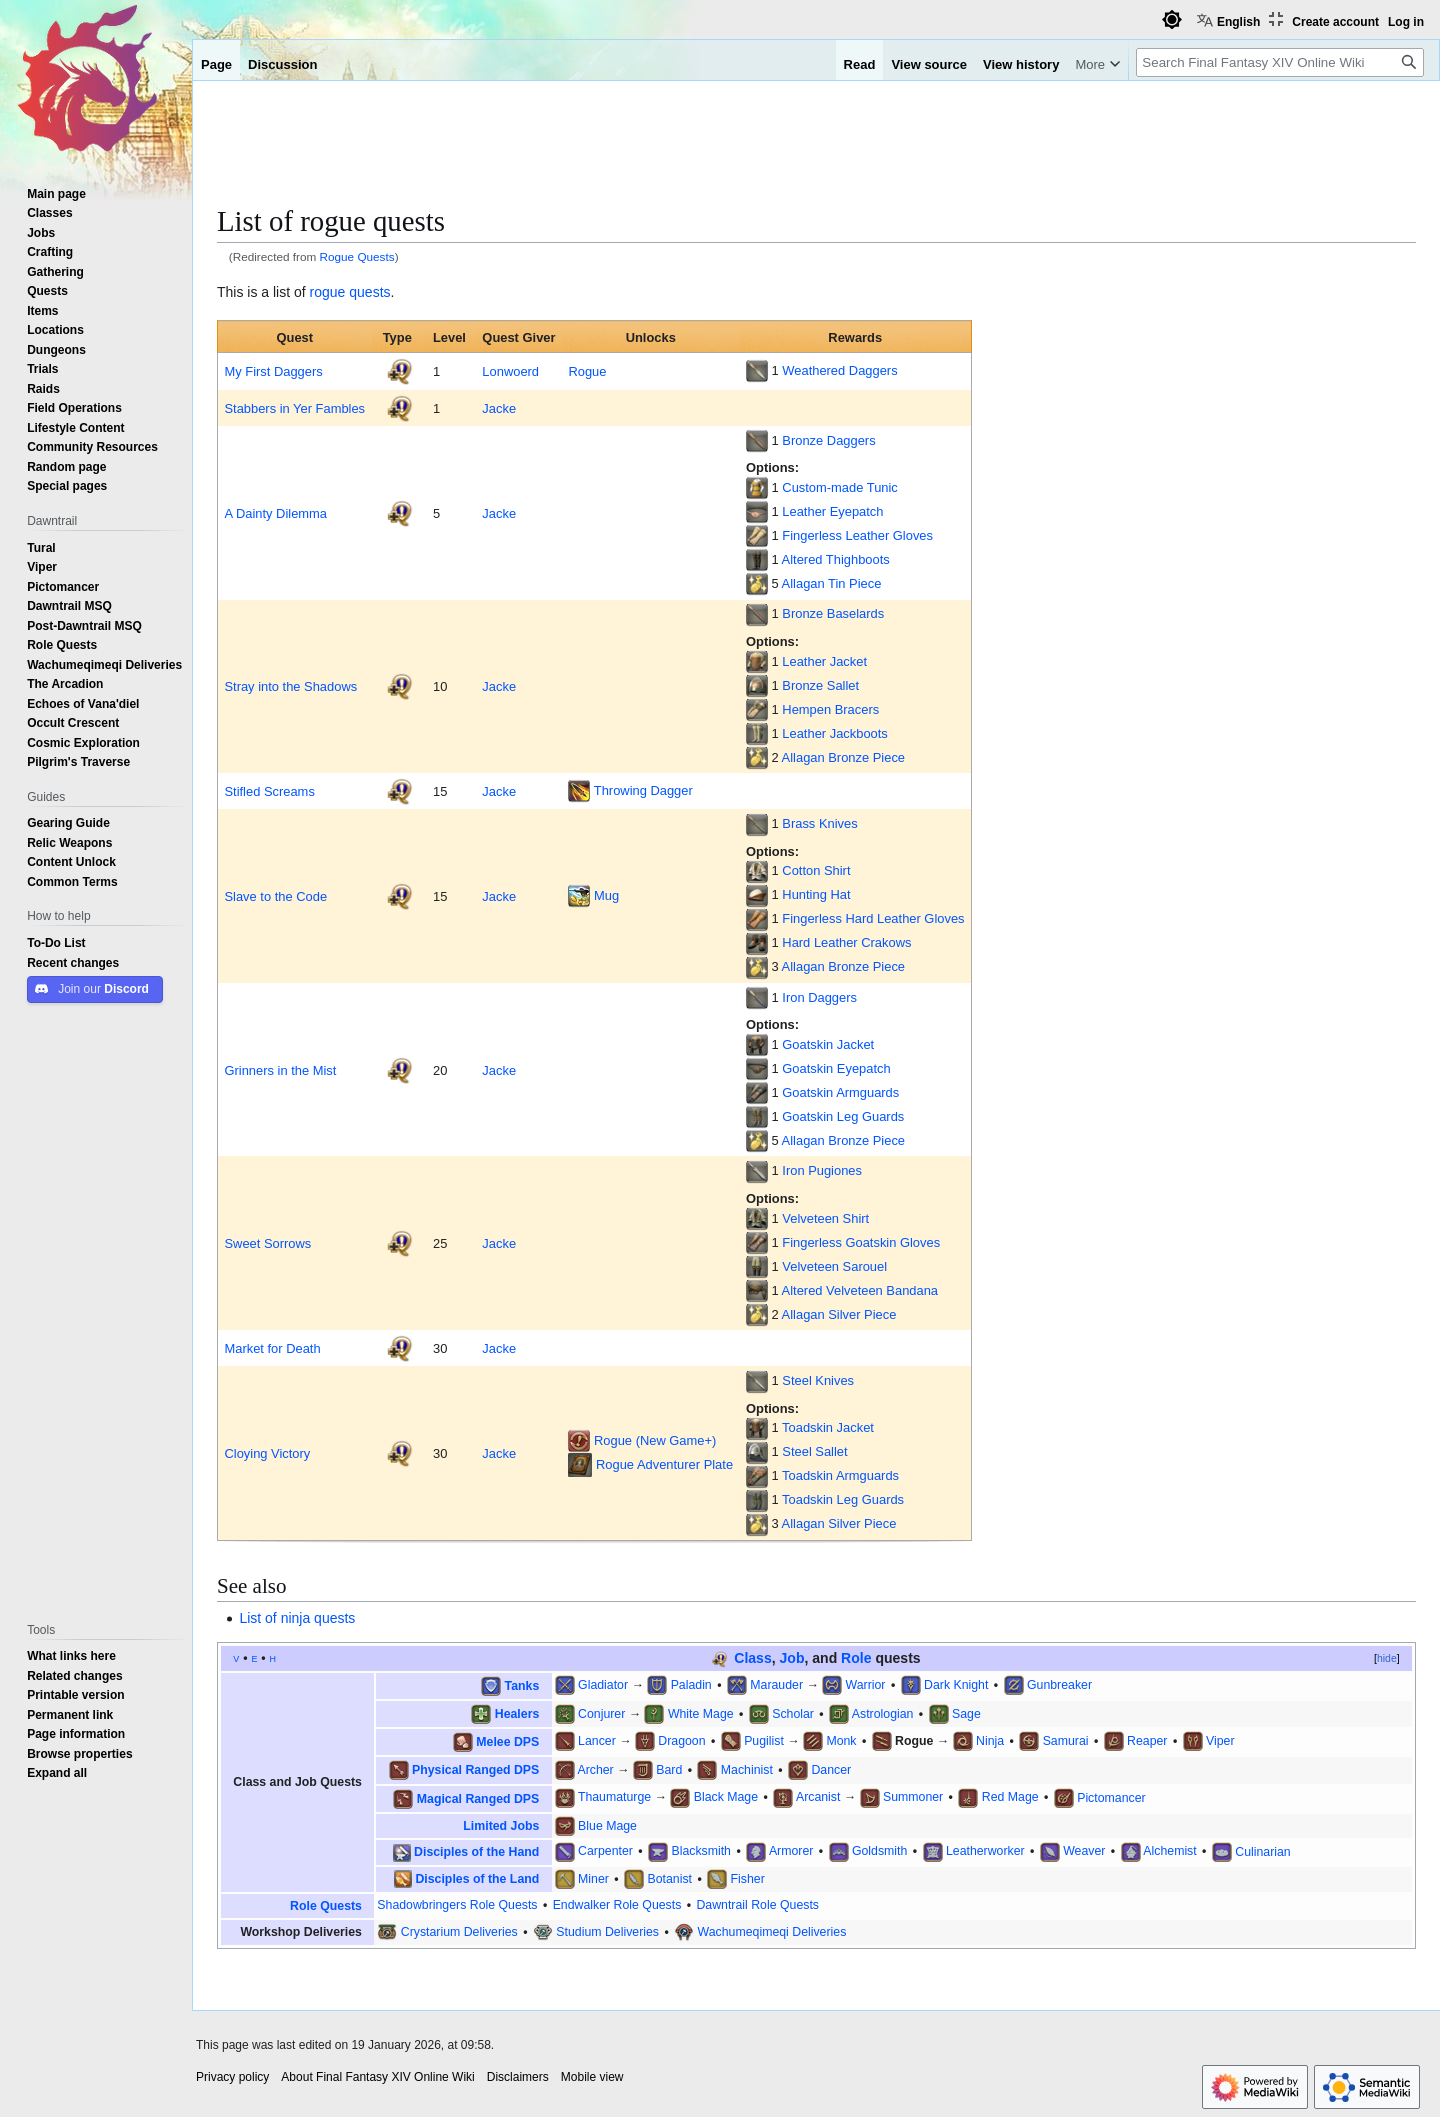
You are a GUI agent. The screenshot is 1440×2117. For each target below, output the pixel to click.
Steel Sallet (814, 1451)
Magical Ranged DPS (478, 1797)
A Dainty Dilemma (275, 513)
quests (369, 292)
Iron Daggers (819, 997)
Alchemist (1169, 1850)
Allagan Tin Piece (832, 583)
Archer (595, 1769)
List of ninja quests (297, 1618)
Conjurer (601, 1713)
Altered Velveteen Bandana (860, 1290)
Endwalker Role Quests (617, 1904)
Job (792, 1658)
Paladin (691, 1684)
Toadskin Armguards (840, 1475)
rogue (328, 292)
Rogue (587, 371)
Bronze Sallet (820, 685)
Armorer (791, 1850)
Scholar (793, 1713)
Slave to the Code (275, 896)
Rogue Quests (357, 256)
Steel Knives (818, 1380)
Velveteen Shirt (825, 1218)
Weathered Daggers (839, 370)
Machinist (747, 1769)
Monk (841, 1740)
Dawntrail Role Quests (757, 1904)
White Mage (701, 1713)
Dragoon (681, 1740)
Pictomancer (1111, 1796)
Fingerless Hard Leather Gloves (873, 918)
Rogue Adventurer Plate (664, 1464)
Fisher (748, 1878)
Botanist (669, 1878)
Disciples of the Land (477, 1878)
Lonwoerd (510, 371)
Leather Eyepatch (832, 511)
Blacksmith (701, 1850)
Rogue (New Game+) (655, 1440)
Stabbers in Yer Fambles (294, 408)
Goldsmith (879, 1850)
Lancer (597, 1740)
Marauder (776, 1684)
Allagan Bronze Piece (843, 757)
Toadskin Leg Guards (843, 1499)
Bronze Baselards (833, 613)
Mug (606, 895)
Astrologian (883, 1713)
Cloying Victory (267, 1453)
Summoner (913, 1796)
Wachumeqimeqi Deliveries (772, 1931)
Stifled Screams (269, 791)
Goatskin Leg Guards (843, 1116)
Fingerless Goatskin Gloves (861, 1242)
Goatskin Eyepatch (836, 1068)
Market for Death (272, 1348)
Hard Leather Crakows (846, 942)
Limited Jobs (501, 1825)
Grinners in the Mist (280, 1070)
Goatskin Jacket (828, 1044)
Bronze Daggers (828, 440)
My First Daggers (273, 371)
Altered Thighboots (836, 559)
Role (856, 1658)
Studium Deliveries (607, 1931)
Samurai (1066, 1740)
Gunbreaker (1059, 1684)
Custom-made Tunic (839, 487)
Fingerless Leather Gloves (857, 535)
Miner (593, 1878)
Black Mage (726, 1796)
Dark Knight (956, 1684)
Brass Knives (819, 823)
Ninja (990, 1740)
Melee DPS (507, 1741)
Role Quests (326, 1905)
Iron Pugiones (822, 1170)
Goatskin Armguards (840, 1092)
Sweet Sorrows (267, 1243)
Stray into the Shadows (290, 686)
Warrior (866, 1684)
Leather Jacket (824, 661)
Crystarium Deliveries (459, 1931)
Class (752, 1658)
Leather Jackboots (834, 733)
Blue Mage (607, 1825)
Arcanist (818, 1796)
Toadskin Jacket (828, 1427)
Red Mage (1010, 1796)
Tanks (522, 1685)
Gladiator (603, 1684)
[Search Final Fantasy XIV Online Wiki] (1280, 62)
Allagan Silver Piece (839, 1314)
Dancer (831, 1769)
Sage (966, 1713)
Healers (517, 1713)
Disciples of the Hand (476, 1851)
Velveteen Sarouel (834, 1266)
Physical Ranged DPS (475, 1769)
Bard (669, 1769)
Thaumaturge (614, 1796)
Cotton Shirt (816, 870)
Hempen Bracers (830, 709)
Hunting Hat (816, 894)
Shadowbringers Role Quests (457, 1904)
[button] (57, 1773)
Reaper (1147, 1740)
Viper (1220, 1740)
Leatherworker (985, 1850)
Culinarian (1262, 1850)
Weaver (1084, 1850)
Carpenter (605, 1850)
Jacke (499, 408)
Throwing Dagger (643, 790)
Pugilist (764, 1740)
